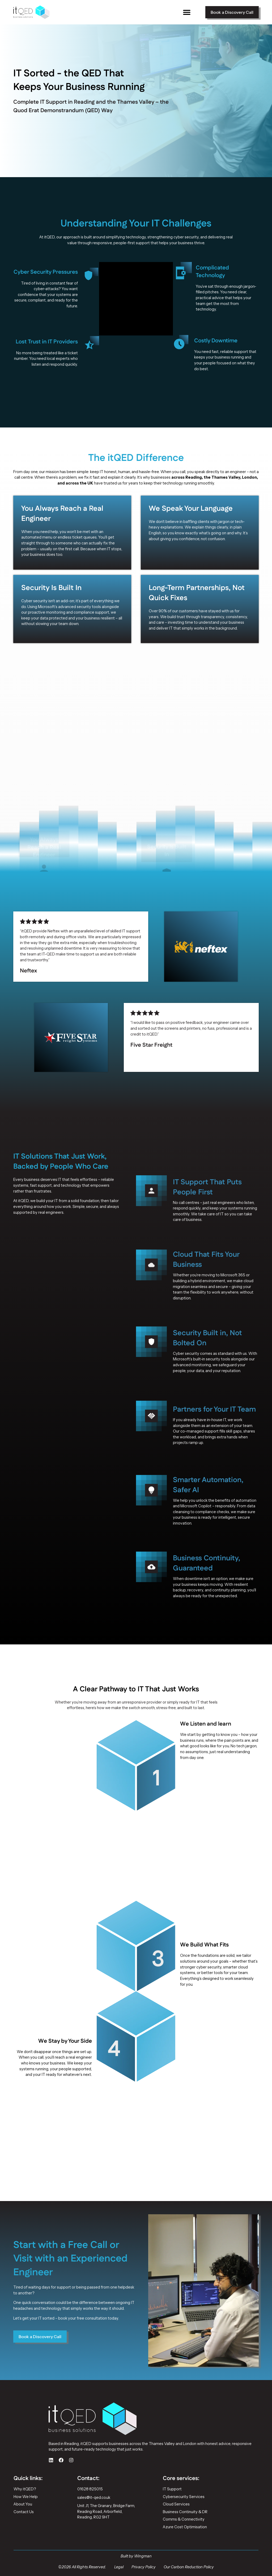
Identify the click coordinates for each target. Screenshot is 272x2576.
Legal (119, 2567)
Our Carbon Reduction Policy (189, 2567)
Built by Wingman (136, 2556)
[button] (187, 12)
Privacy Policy (143, 2567)
